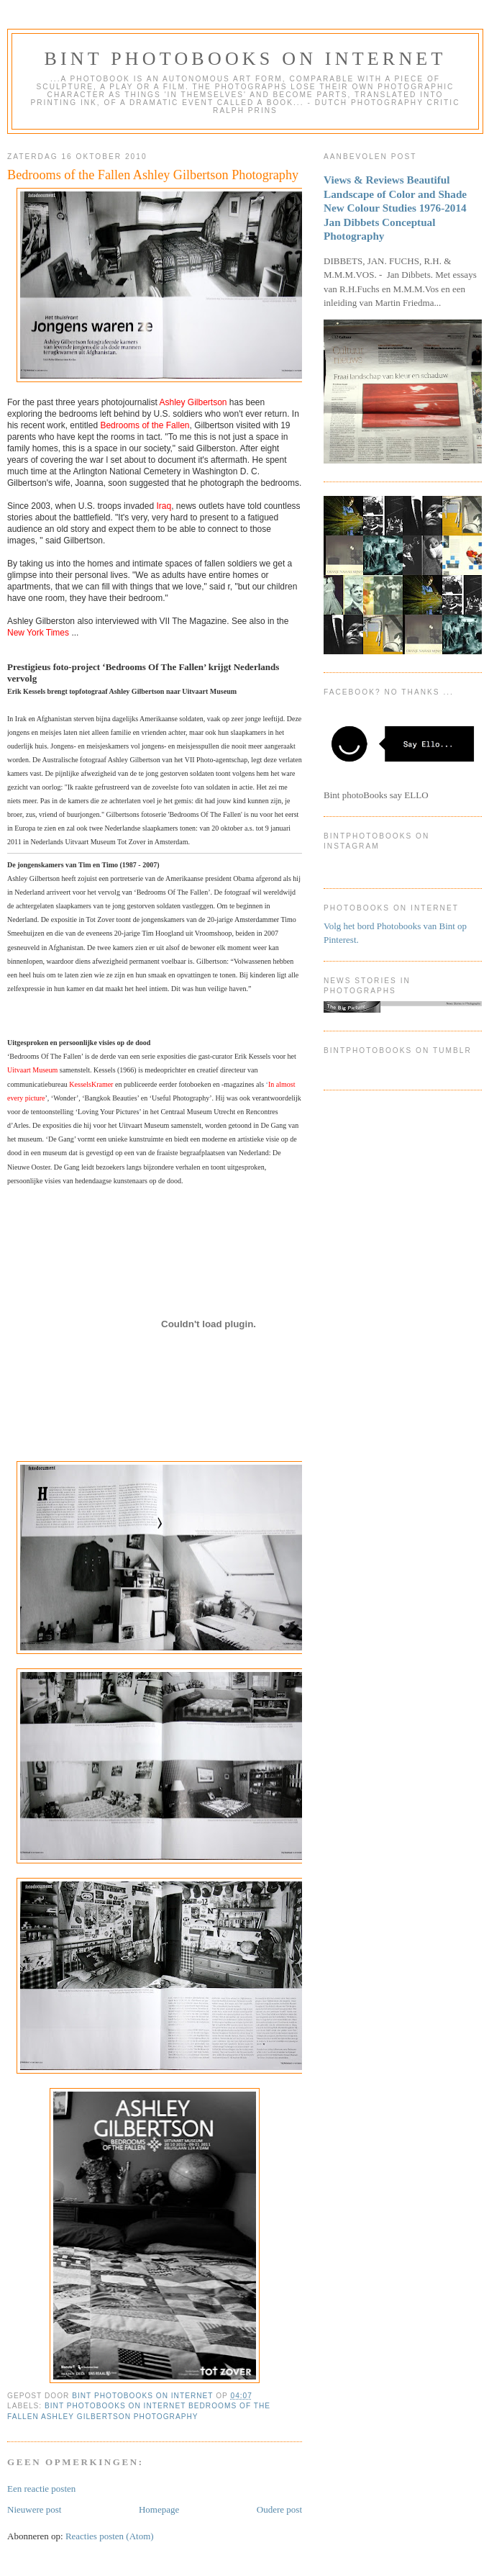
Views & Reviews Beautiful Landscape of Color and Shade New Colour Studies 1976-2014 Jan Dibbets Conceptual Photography (395, 207)
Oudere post (279, 2509)
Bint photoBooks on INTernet (245, 58)
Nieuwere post (34, 2509)
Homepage (159, 2509)
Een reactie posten (41, 2488)
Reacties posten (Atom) (109, 2536)
